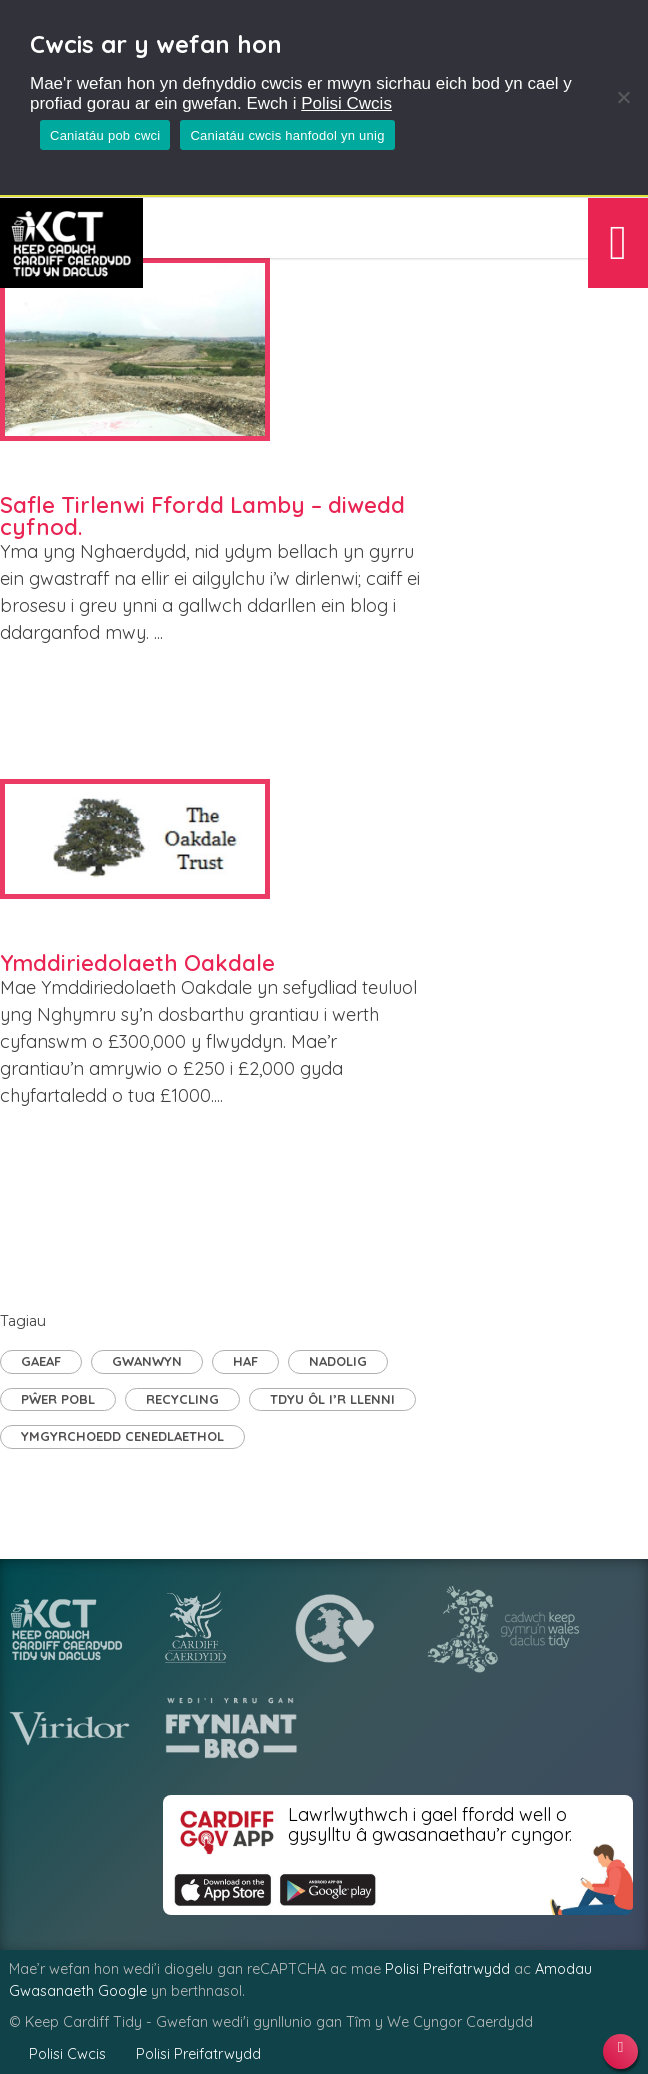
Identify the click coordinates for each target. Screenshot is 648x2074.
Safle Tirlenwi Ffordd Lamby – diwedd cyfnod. (202, 516)
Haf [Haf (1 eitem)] (245, 1361)
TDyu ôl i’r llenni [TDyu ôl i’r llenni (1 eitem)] (332, 1399)
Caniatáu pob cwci (105, 135)
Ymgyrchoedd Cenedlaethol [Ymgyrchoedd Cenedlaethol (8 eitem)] (122, 1436)
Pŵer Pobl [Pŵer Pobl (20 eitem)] (58, 1399)
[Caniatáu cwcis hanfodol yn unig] (623, 97)
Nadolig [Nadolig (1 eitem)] (338, 1361)
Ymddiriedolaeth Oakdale (137, 963)
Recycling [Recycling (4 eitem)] (182, 1399)
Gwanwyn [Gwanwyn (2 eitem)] (147, 1361)
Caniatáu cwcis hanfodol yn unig (287, 135)
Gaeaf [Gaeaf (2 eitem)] (41, 1361)
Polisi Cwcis (346, 103)
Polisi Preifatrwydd (447, 1969)
